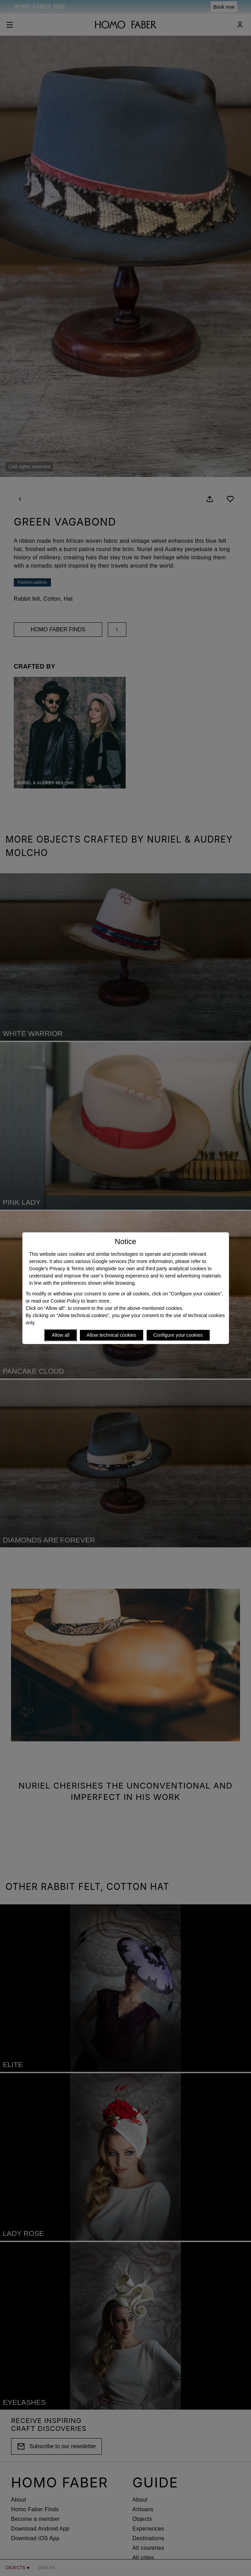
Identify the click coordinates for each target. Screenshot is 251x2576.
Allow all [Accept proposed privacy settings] (60, 1335)
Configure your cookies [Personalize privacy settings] (178, 1335)
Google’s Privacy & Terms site (61, 1268)
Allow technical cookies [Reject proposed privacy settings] (111, 1335)
